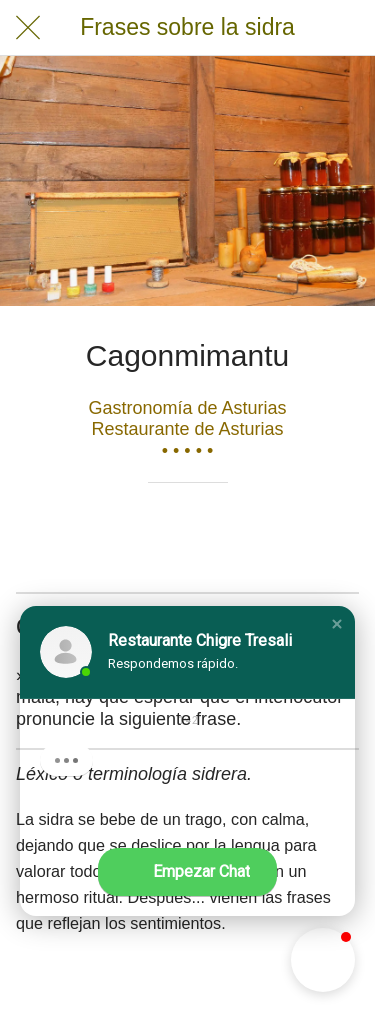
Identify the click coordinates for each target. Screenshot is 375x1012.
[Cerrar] (28, 28)
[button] (337, 624)
